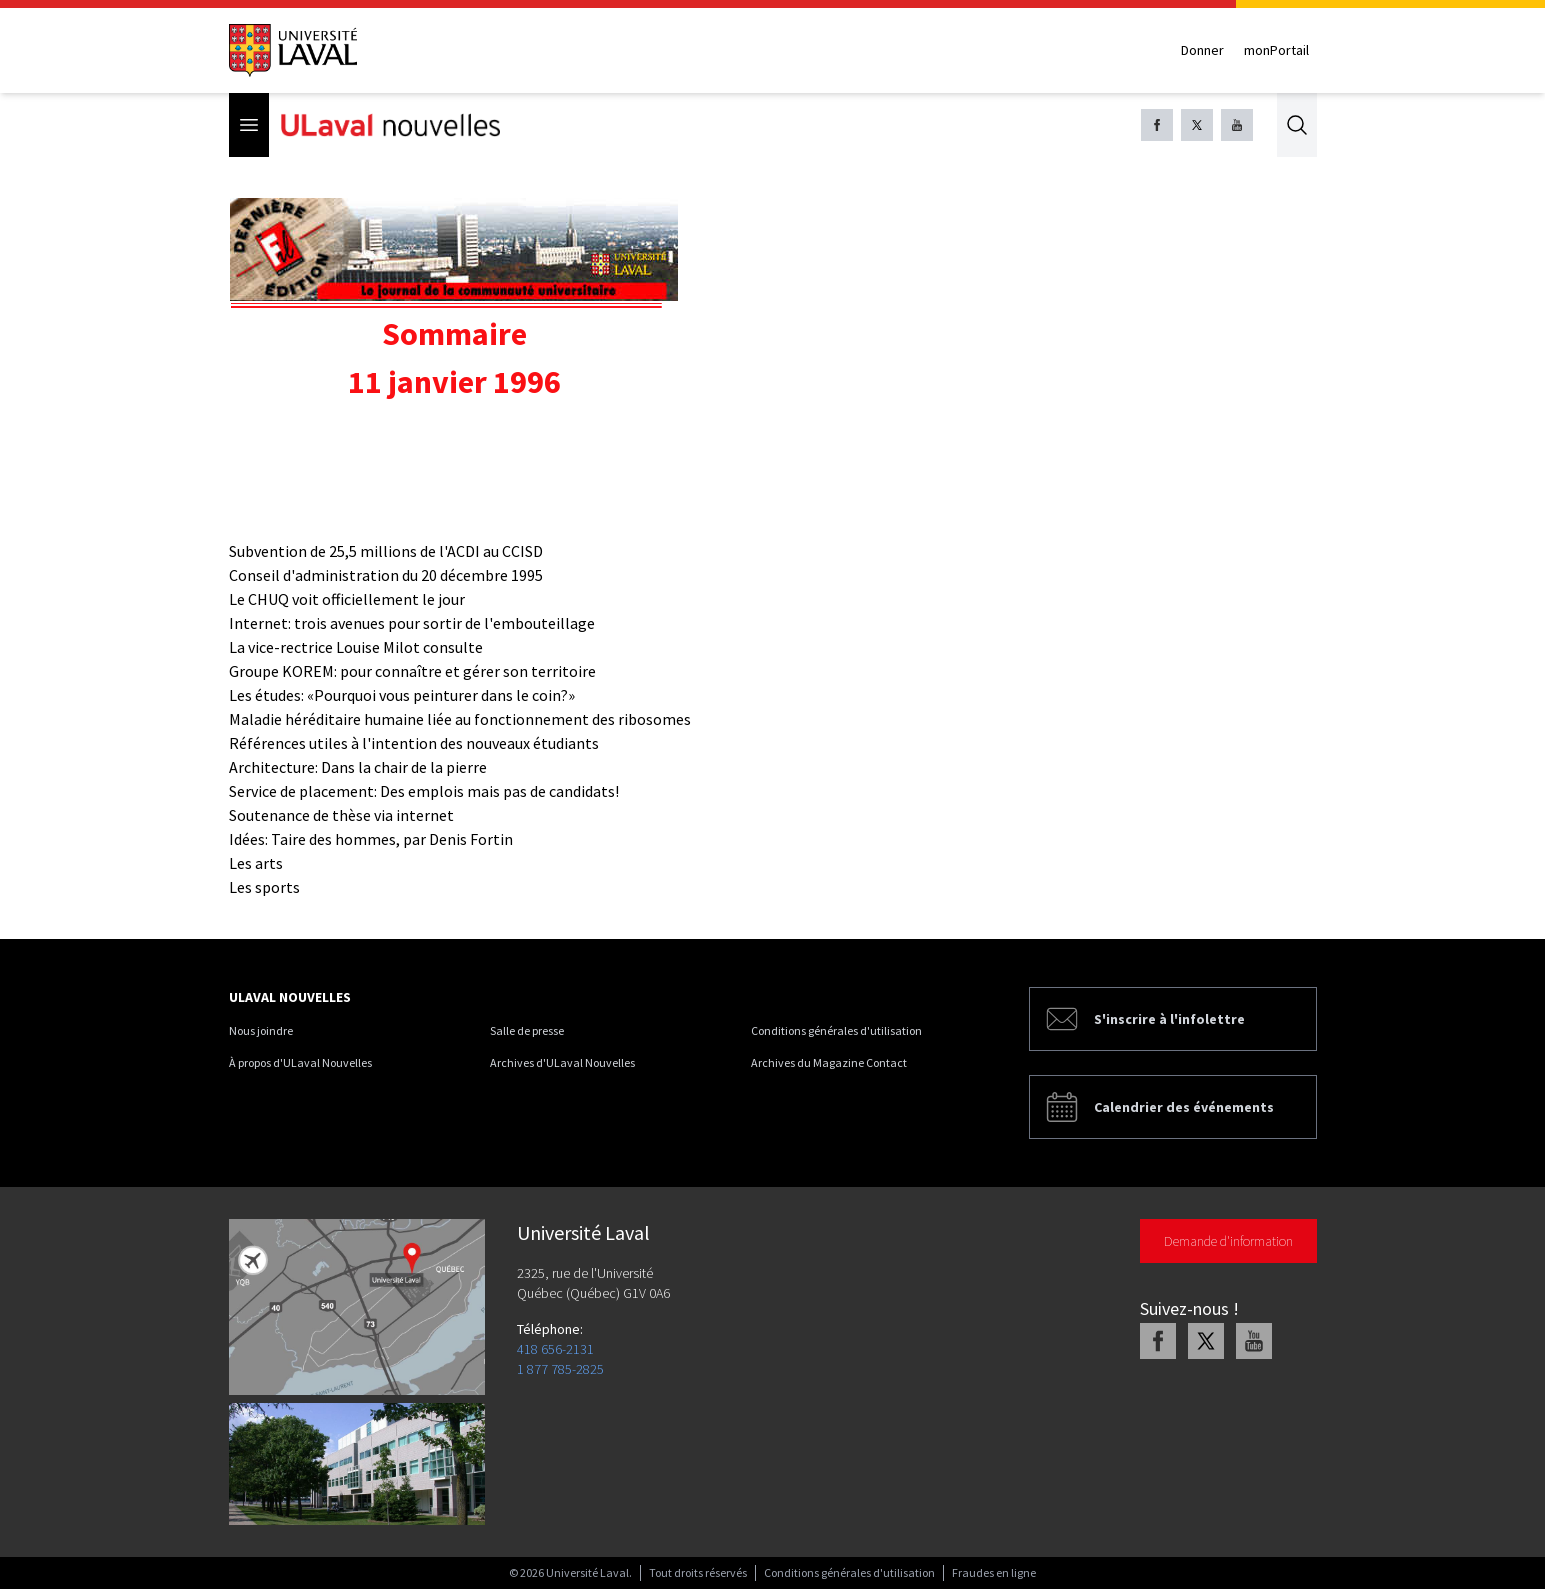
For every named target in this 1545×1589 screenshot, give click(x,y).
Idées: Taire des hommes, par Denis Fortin (371, 839)
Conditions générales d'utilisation (836, 1030)
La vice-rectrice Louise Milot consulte (356, 647)
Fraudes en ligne (994, 1572)
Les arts (256, 863)
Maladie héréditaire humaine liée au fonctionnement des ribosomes (460, 719)
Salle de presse (527, 1030)
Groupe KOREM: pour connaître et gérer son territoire (412, 671)
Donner (1202, 50)
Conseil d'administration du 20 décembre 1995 (386, 575)
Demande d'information (1228, 1241)
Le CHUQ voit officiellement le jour (347, 599)
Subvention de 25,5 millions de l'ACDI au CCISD (386, 551)
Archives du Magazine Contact (829, 1062)
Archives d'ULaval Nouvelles (562, 1062)
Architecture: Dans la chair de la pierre (358, 767)
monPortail (1276, 50)
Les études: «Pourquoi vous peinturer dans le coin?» (402, 695)
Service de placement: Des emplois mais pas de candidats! (424, 791)
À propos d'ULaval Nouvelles (300, 1062)
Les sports (264, 887)
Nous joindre (261, 1030)
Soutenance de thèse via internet (341, 815)
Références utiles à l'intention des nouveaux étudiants (414, 743)
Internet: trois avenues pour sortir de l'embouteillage (412, 623)
